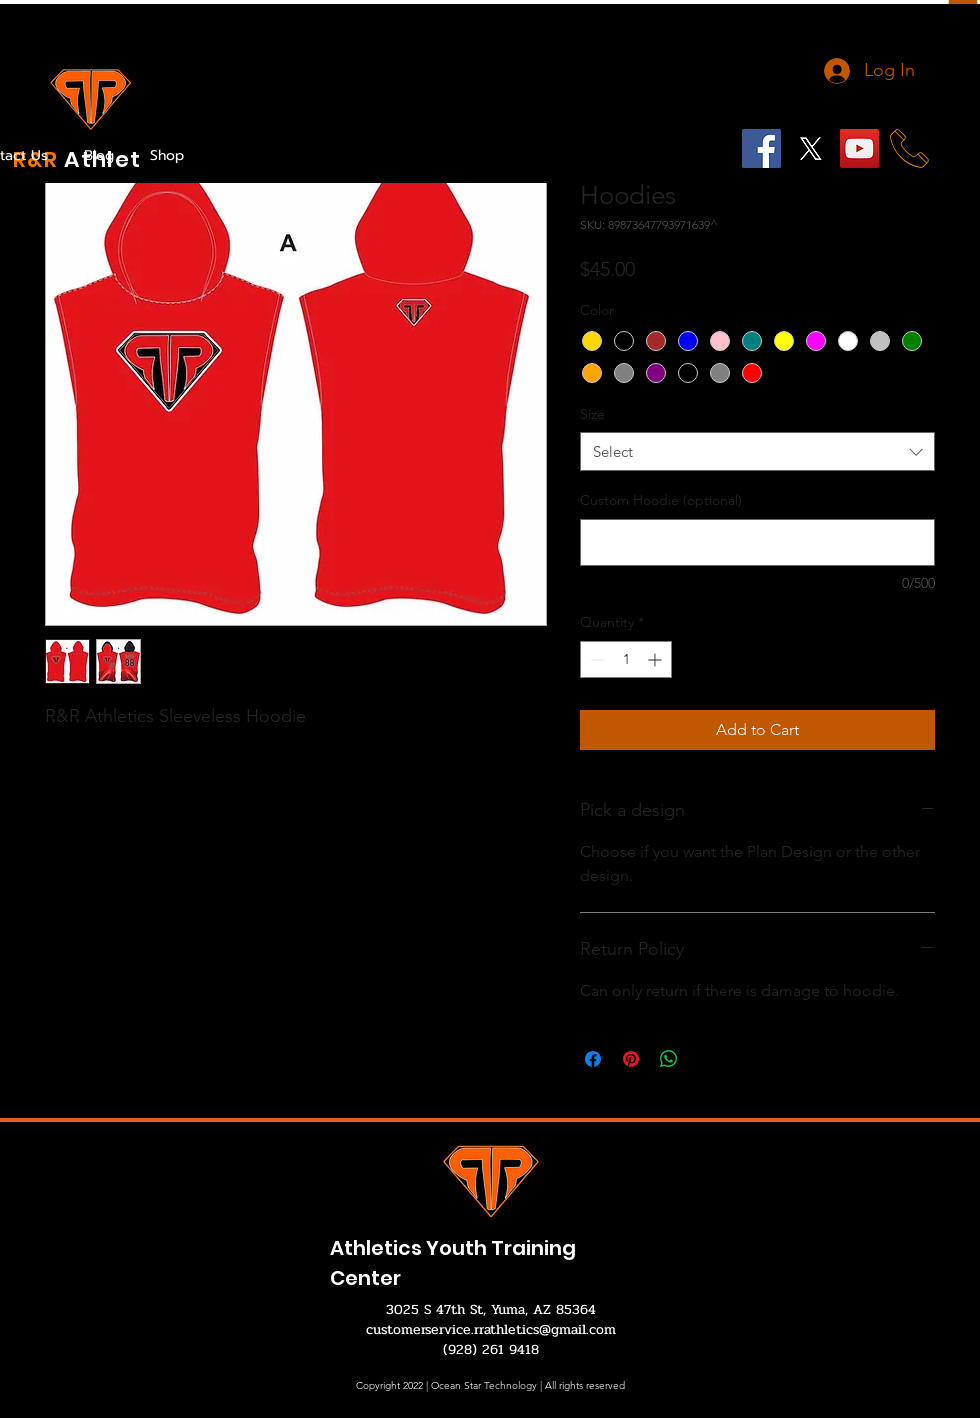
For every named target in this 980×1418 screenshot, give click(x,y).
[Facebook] (761, 148)
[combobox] (757, 451)
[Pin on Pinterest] (631, 1059)
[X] (810, 148)
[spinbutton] (626, 659)
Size (592, 414)
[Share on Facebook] (593, 1059)
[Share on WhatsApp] (669, 1059)
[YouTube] (859, 148)
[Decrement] (595, 659)
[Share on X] (707, 1059)
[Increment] (656, 659)
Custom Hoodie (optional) (661, 500)
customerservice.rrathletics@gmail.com (491, 1329)
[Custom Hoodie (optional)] (757, 542)
